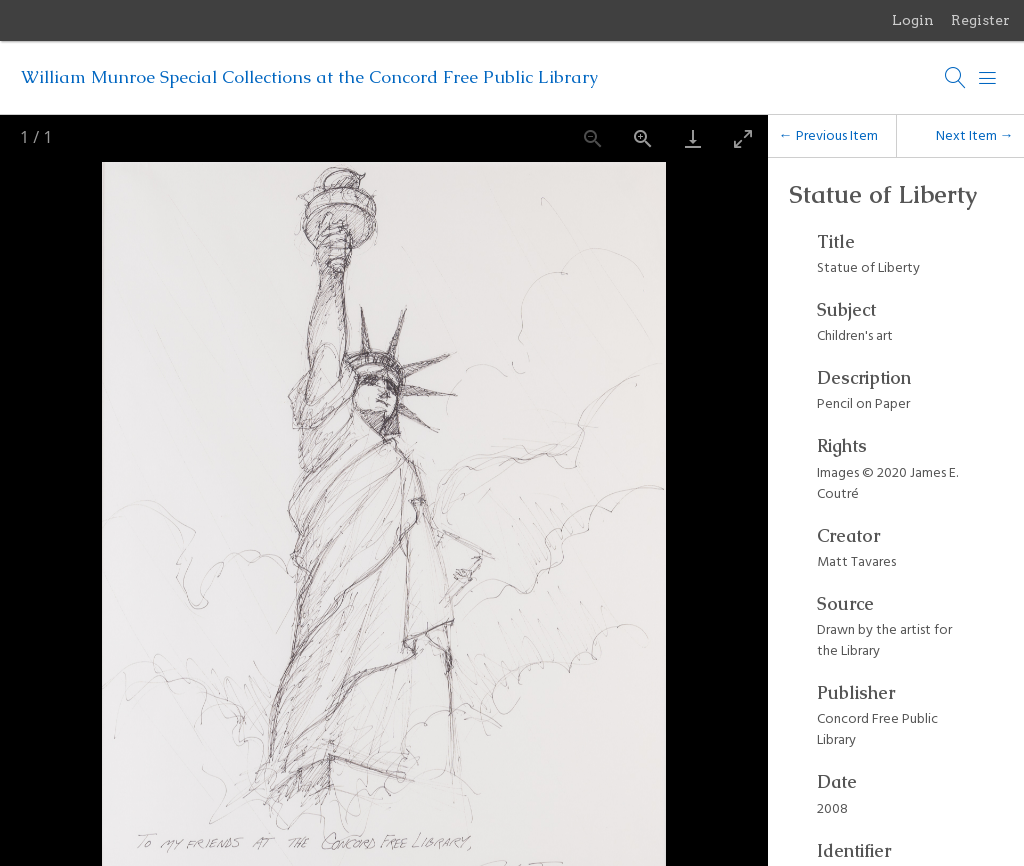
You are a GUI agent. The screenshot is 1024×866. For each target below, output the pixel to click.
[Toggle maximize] (743, 138)
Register (980, 20)
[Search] (956, 78)
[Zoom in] (643, 138)
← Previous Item (828, 135)
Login (913, 20)
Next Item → (975, 135)
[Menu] (988, 78)
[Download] (693, 138)
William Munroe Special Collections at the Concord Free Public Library (309, 77)
